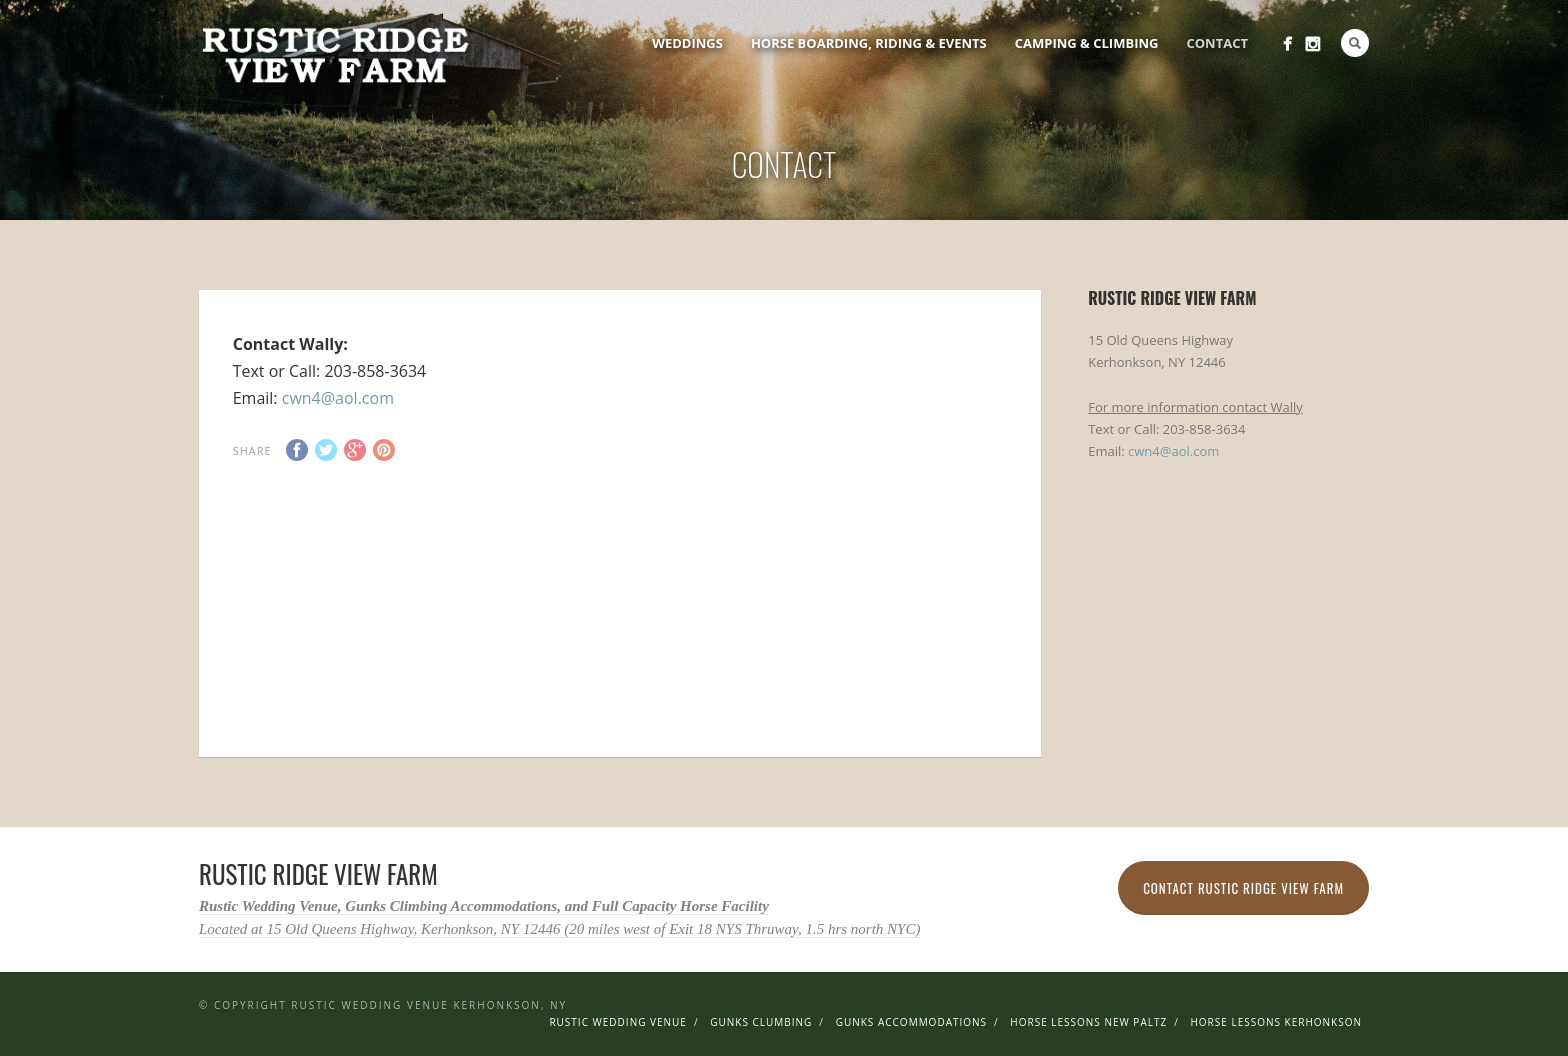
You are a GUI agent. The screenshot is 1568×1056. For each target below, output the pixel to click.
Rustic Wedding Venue (618, 1022)
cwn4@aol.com (338, 398)
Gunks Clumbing (761, 1022)
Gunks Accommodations (911, 1022)
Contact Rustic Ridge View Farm (1243, 888)
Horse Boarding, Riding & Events (869, 43)
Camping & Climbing (1087, 43)
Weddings (687, 43)
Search (1355, 43)
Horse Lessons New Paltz (1088, 1022)
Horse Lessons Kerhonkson (1276, 1022)
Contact (1217, 43)
